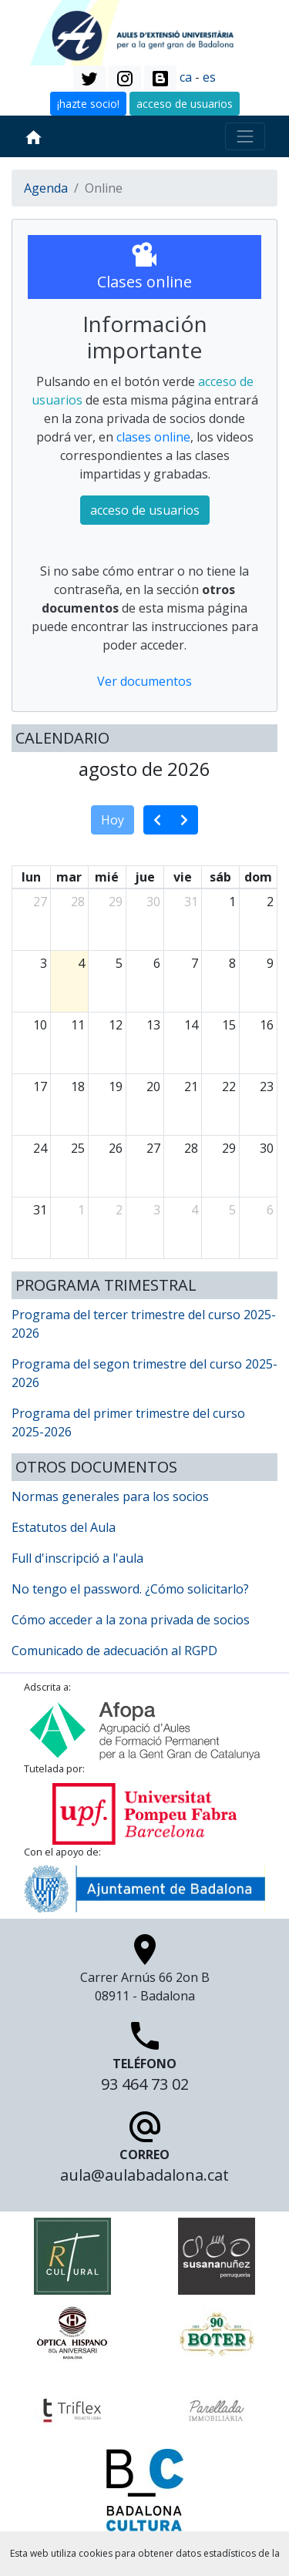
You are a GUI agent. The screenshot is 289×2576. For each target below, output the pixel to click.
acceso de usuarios (145, 510)
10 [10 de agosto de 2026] (40, 1024)
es (209, 77)
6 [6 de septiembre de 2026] (270, 1209)
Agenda (46, 188)
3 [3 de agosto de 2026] (43, 963)
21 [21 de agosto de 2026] (191, 1086)
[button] (89, 78)
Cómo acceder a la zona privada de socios (131, 1619)
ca (186, 77)
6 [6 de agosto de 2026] (156, 963)
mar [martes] (69, 876)
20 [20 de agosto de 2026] (153, 1086)
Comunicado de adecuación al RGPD (114, 1650)
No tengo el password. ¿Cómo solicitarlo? (130, 1588)
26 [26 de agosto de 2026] (116, 1148)
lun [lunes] (31, 876)
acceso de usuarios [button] (184, 103)
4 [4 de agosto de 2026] (81, 963)
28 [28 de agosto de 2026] (191, 1148)
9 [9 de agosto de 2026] (270, 963)
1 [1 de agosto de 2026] (232, 901)
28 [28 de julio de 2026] (78, 901)
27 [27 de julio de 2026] (40, 901)
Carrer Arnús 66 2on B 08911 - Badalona (145, 1972)
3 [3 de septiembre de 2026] (156, 1209)
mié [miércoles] (107, 876)
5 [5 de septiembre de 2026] (232, 1209)
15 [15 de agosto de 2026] (229, 1024)
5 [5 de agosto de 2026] (119, 963)
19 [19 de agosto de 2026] (116, 1086)
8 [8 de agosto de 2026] (232, 963)
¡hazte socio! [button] (88, 103)
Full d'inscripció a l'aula (77, 1558)
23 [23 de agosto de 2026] (267, 1086)
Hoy (112, 819)
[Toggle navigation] (245, 136)
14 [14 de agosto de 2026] (191, 1024)
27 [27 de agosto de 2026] (153, 1148)
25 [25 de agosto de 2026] (78, 1148)
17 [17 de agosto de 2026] (40, 1086)
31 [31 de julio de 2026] (191, 901)
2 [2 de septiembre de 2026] (119, 1209)
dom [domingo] (258, 876)
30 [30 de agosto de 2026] (267, 1148)
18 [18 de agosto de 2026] (78, 1086)
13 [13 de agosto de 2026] (153, 1024)
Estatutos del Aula (64, 1527)
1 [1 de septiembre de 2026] (81, 1209)
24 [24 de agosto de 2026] (40, 1148)
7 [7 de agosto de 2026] (194, 963)
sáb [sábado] (220, 876)
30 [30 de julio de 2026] (153, 901)
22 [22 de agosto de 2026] (229, 1086)
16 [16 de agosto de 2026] (267, 1024)
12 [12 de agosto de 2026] (116, 1024)
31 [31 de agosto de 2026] (40, 1209)
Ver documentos (144, 681)
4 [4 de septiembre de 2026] (194, 1209)
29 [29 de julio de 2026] (116, 901)
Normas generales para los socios (110, 1496)
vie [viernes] (182, 876)
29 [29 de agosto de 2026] (229, 1148)
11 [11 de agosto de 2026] (78, 1024)
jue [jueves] (145, 876)
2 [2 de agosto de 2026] (270, 901)
